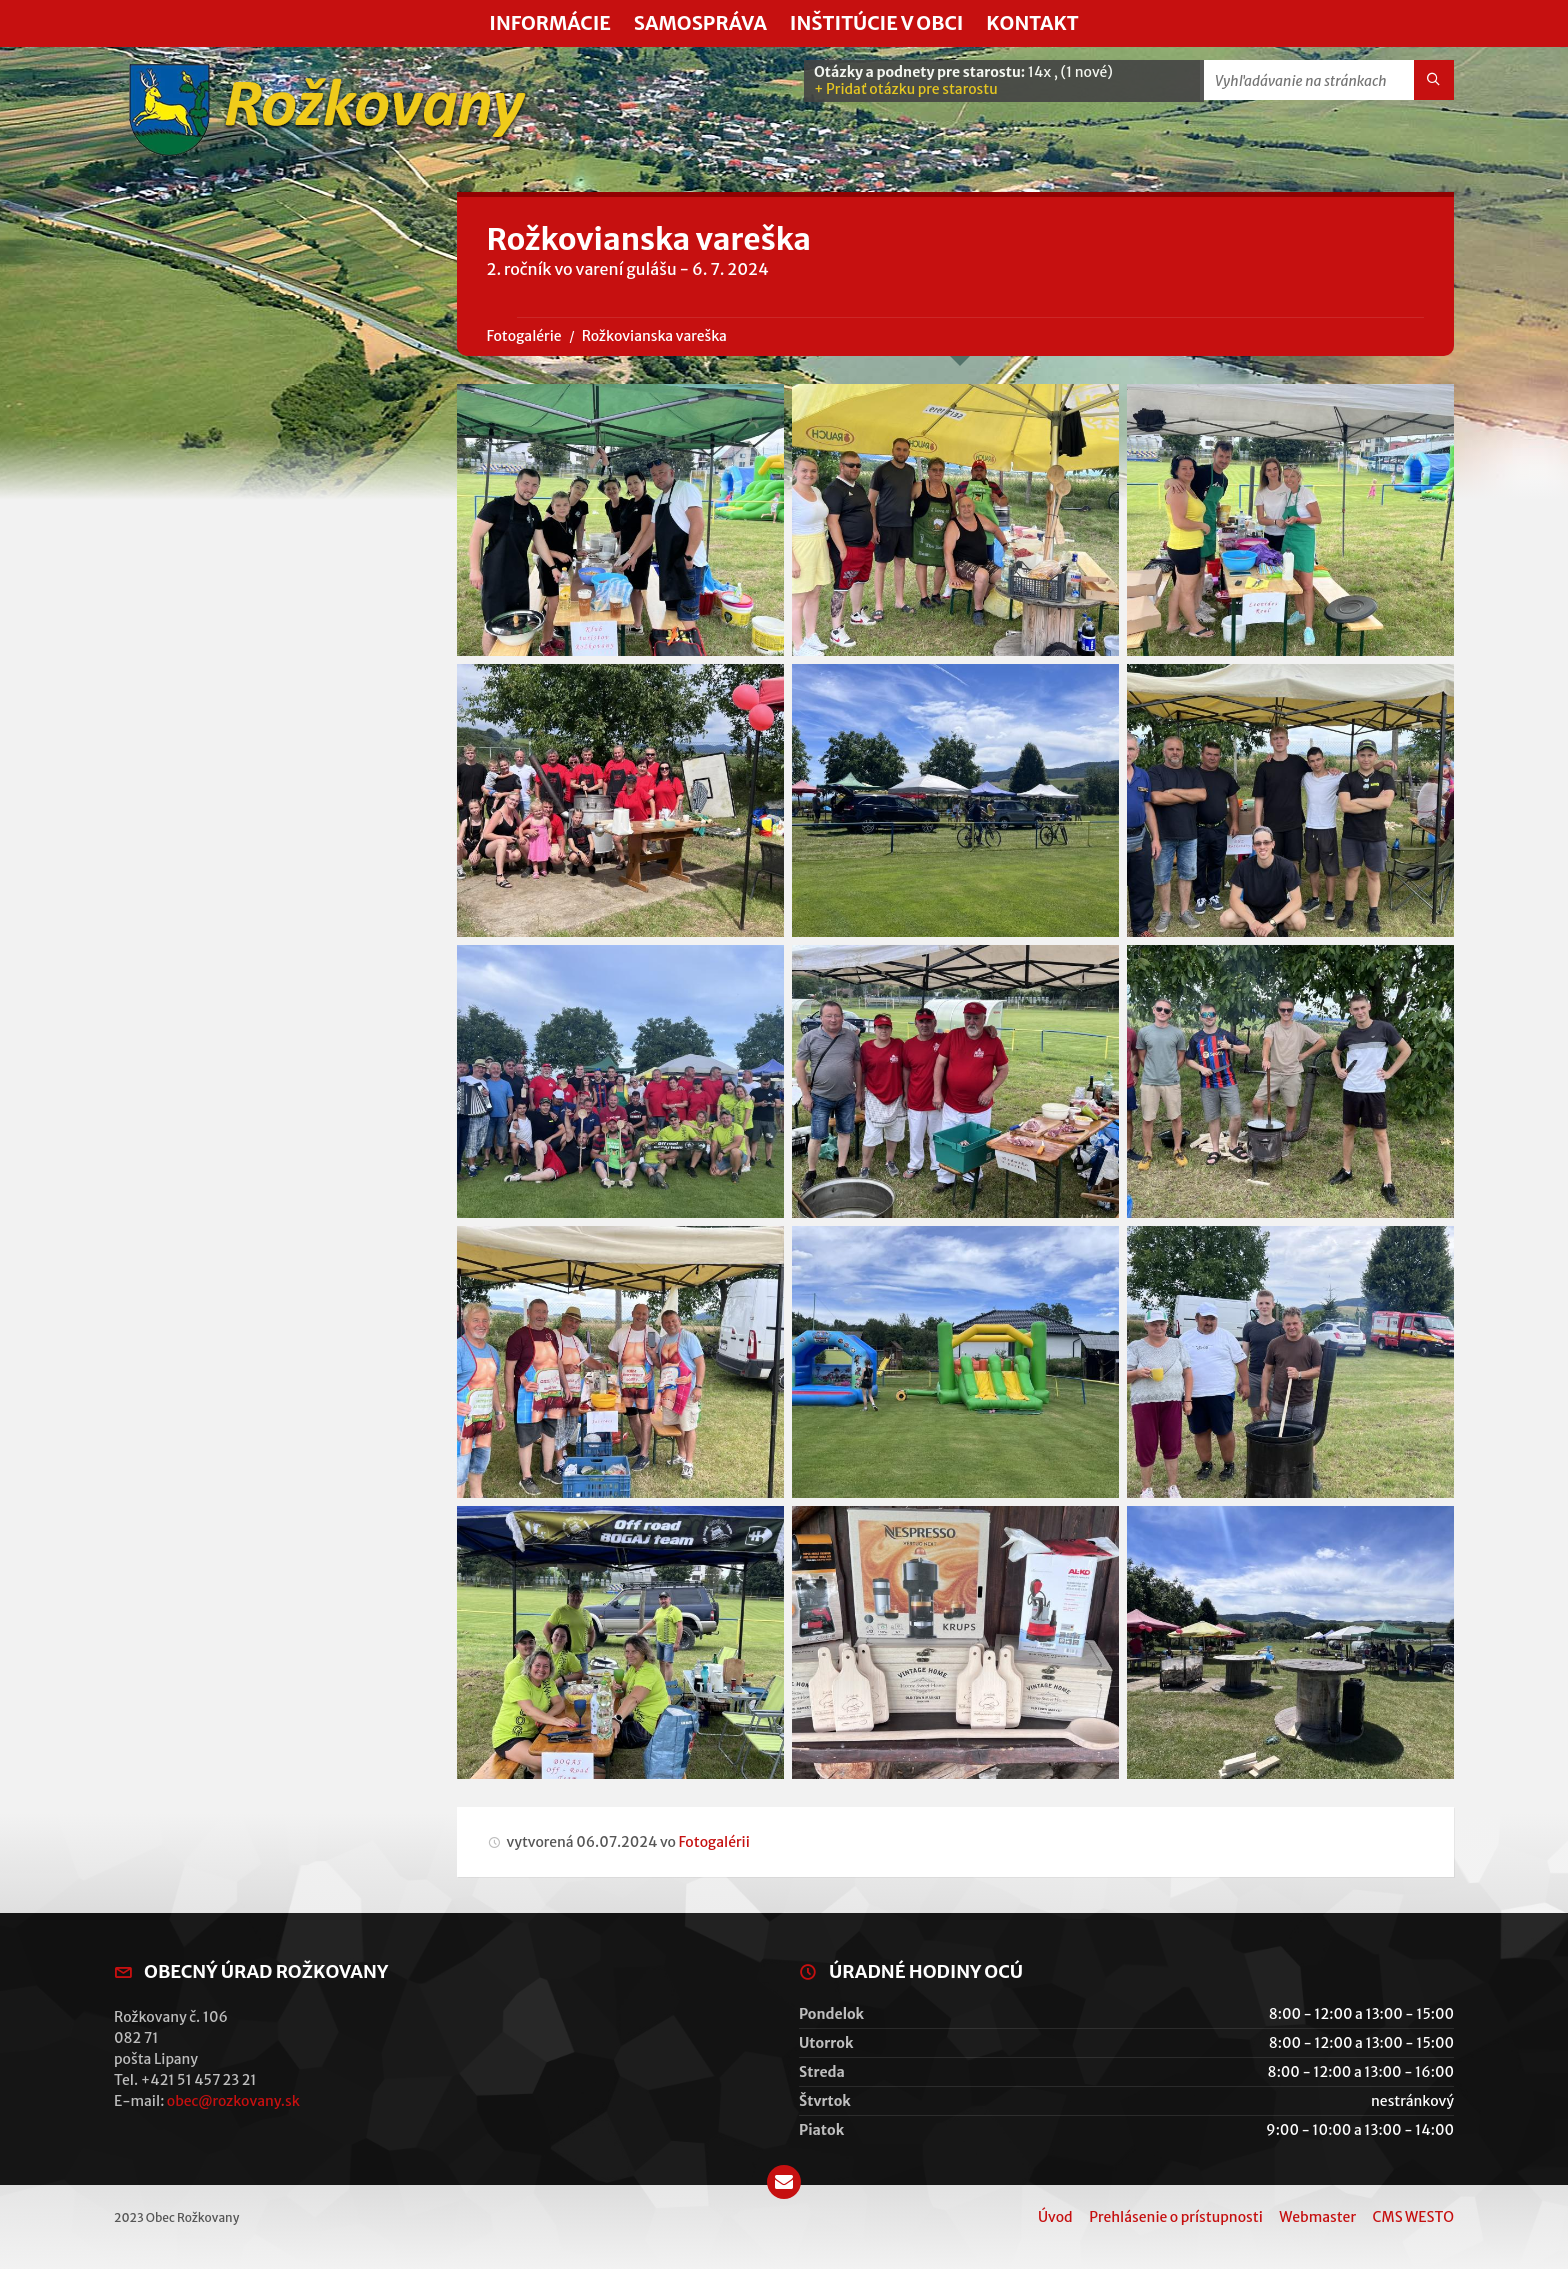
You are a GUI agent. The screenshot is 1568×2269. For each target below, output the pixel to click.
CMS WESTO (1413, 2217)
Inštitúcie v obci (877, 23)
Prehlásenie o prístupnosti (1176, 2217)
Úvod (1055, 2217)
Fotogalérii (714, 1842)
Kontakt (1032, 23)
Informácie (550, 23)
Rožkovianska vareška (654, 336)
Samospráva (700, 23)
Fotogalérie (524, 336)
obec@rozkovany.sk (233, 2101)
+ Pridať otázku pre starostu (906, 89)
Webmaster (1317, 2217)
